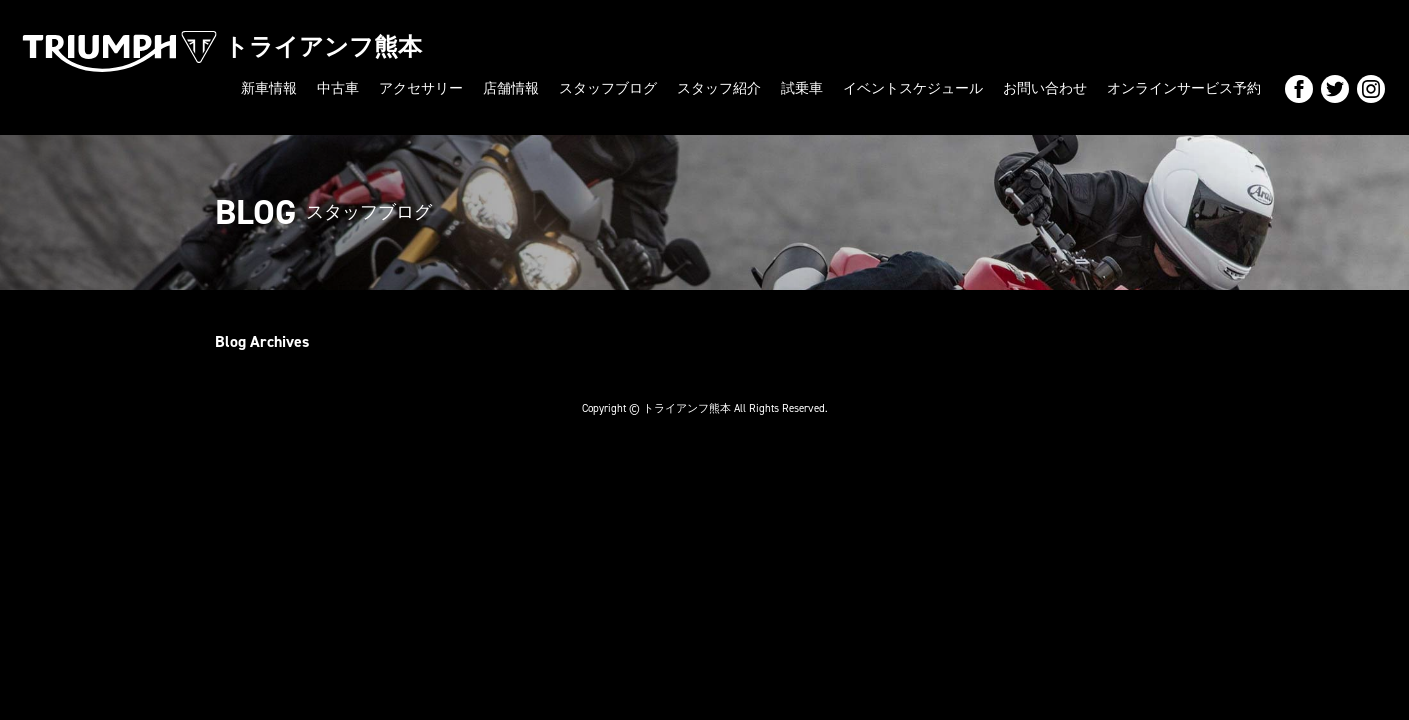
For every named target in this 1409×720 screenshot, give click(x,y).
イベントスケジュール (913, 88)
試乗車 (802, 88)
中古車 (338, 88)
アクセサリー (421, 88)
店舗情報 (511, 88)
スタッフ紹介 (719, 88)
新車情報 (269, 88)
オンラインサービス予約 (1184, 88)
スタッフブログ (608, 88)
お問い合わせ (1045, 88)
